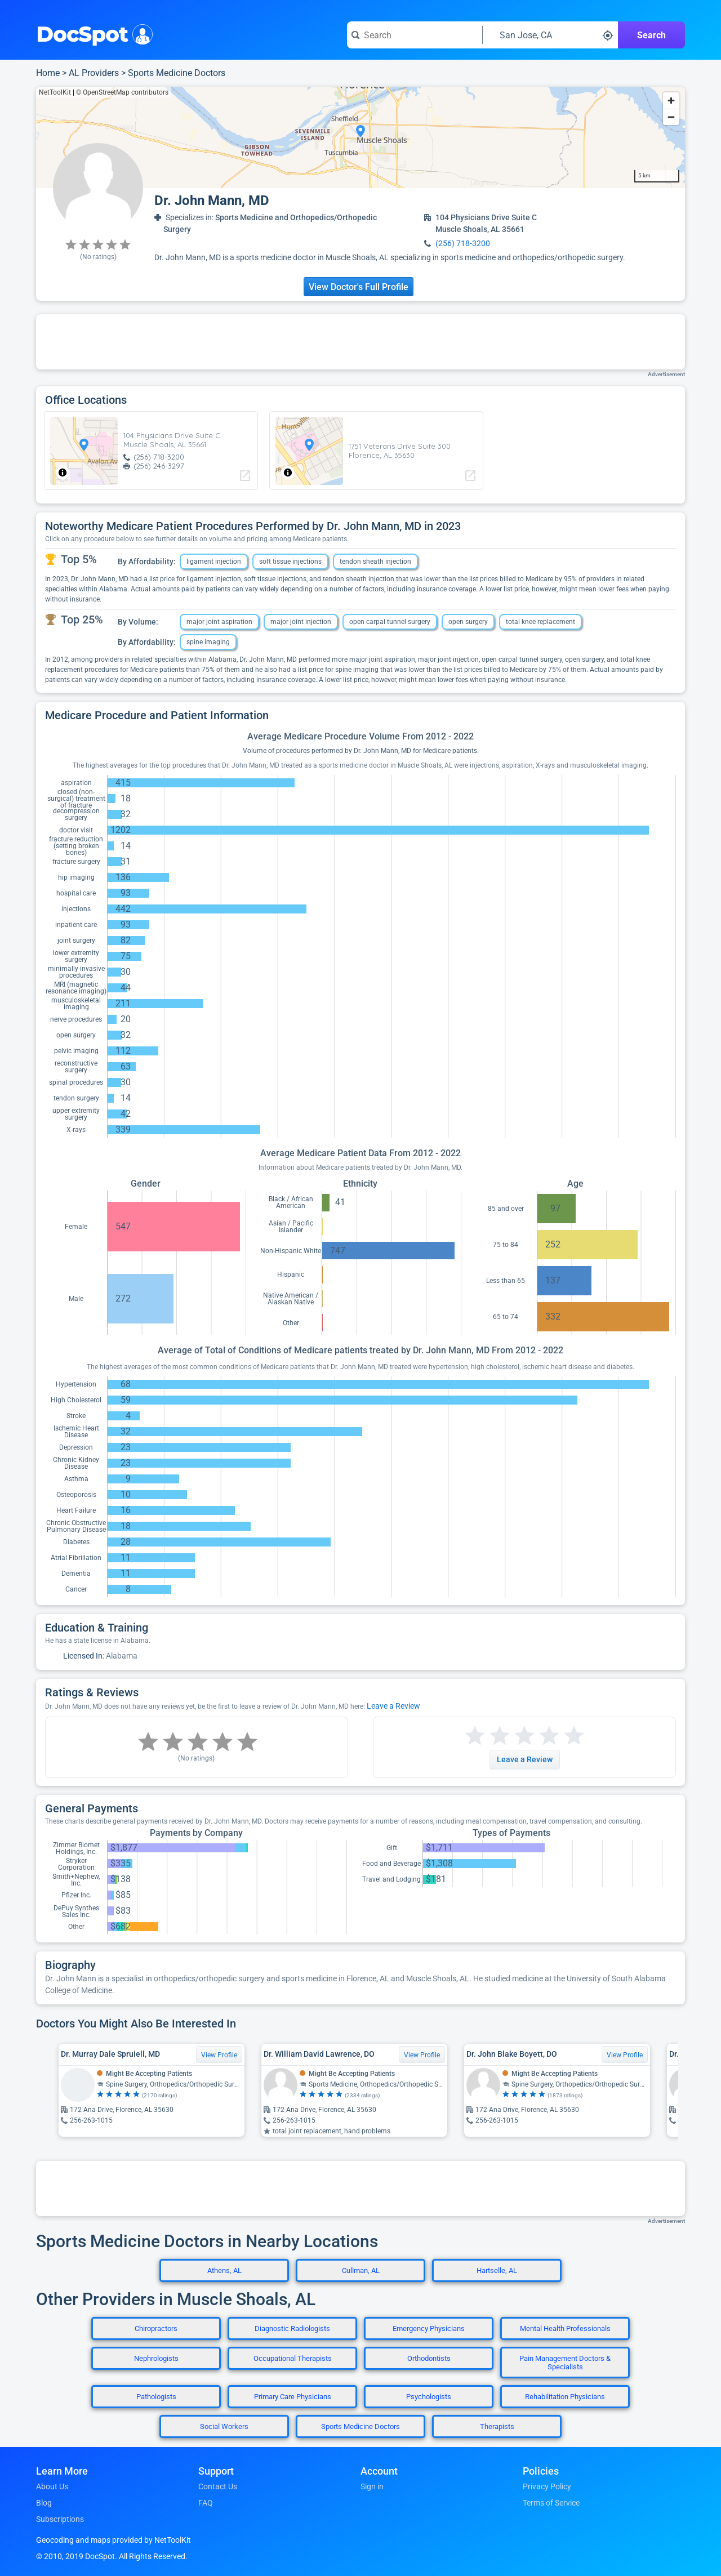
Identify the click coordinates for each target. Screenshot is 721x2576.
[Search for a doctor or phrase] (414, 34)
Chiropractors (156, 2328)
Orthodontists (429, 2358)
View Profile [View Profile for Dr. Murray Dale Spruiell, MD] (219, 2055)
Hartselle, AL (497, 2270)
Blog (44, 2502)
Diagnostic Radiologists (292, 2328)
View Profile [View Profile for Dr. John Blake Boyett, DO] (625, 2055)
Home (48, 73)
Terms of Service (551, 2502)
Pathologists (156, 2396)
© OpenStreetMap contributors (122, 92)
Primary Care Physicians (292, 2396)
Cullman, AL (361, 2270)
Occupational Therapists (292, 2358)
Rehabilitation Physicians (565, 2396)
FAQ (205, 2502)
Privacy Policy (547, 2486)
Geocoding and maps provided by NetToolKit (113, 2539)
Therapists (497, 2426)
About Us (52, 2486)
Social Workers (224, 2426)
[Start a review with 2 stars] (487, 1736)
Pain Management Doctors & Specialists (565, 2362)
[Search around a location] (550, 34)
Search (651, 35)
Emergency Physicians (429, 2328)
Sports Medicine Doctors (176, 73)
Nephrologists (156, 2358)
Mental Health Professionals (565, 2328)
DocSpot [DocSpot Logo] (92, 33)
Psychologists (428, 2396)
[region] (360, 137)
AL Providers (94, 73)
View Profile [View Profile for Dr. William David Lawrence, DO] (422, 2055)
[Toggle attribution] (62, 472)
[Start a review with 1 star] (475, 1736)
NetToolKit (55, 92)
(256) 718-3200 (462, 243)
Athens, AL (224, 2270)
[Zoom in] (671, 100)
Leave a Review (393, 1705)
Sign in (372, 2486)
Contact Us (217, 2486)
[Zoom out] (671, 117)
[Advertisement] (360, 342)
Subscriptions (60, 2519)
